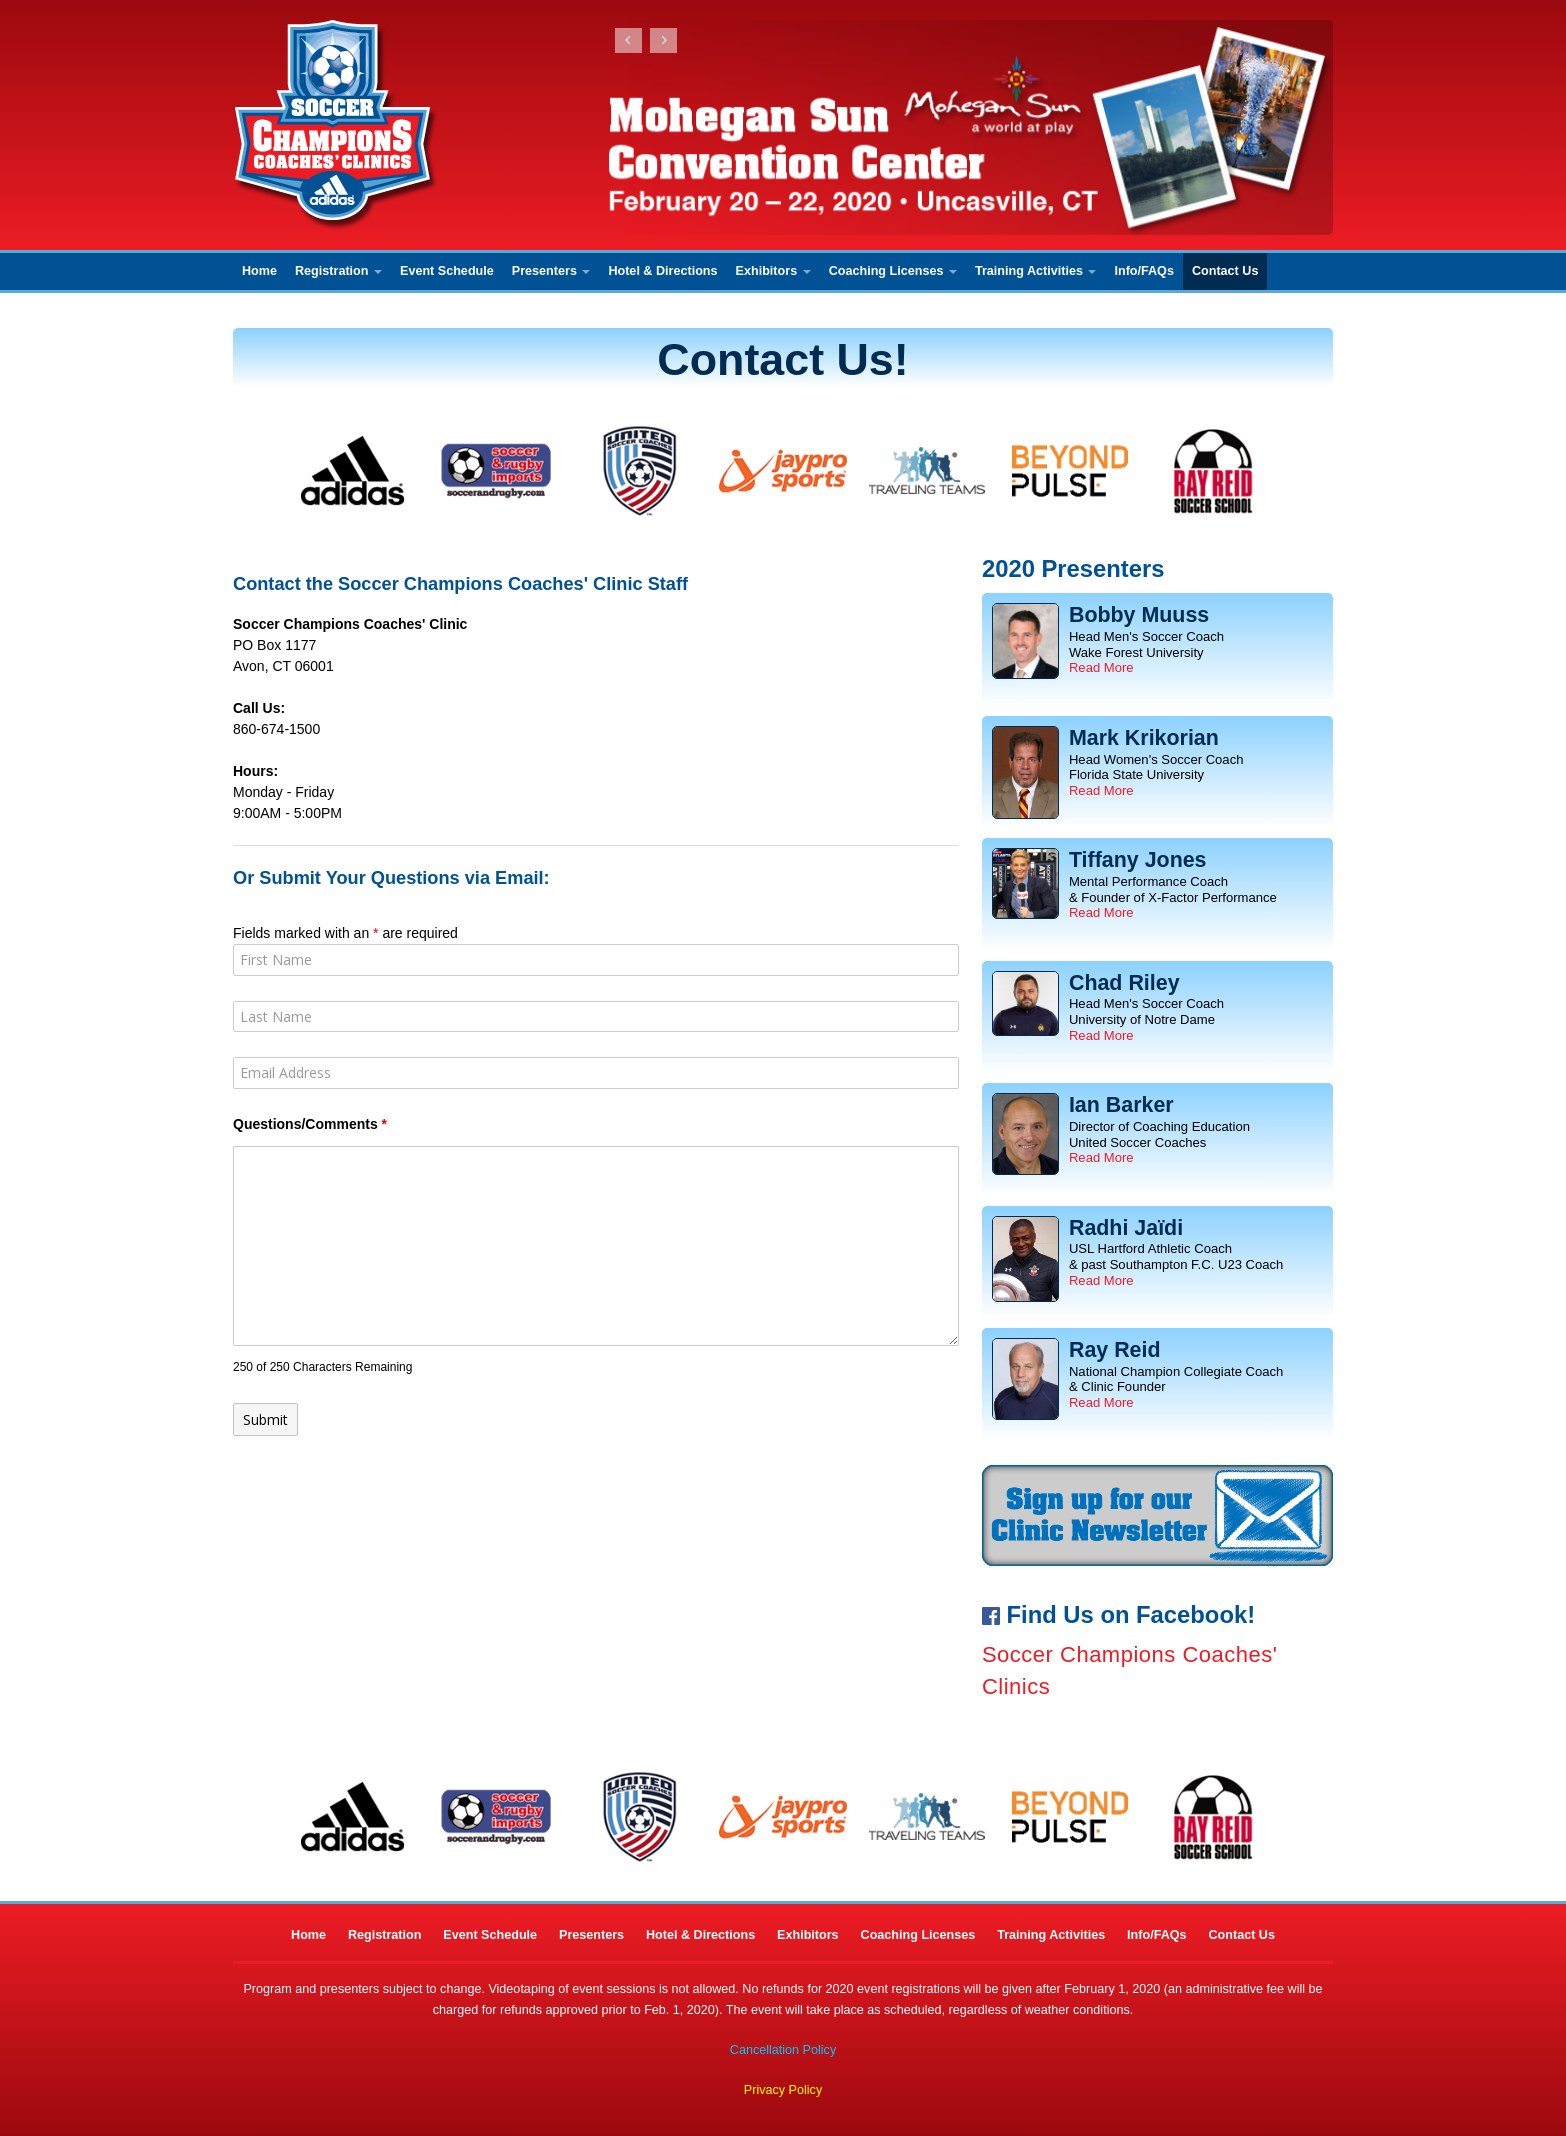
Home (259, 271)
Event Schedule (447, 271)
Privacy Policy (783, 2090)
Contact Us (1225, 271)
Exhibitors (773, 271)
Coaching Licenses (893, 271)
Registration (338, 271)
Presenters (551, 271)
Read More (1101, 667)
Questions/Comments (310, 1124)
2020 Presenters (1073, 568)
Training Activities (1036, 271)
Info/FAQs (1143, 271)
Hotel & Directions (662, 271)
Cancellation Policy (783, 2050)
